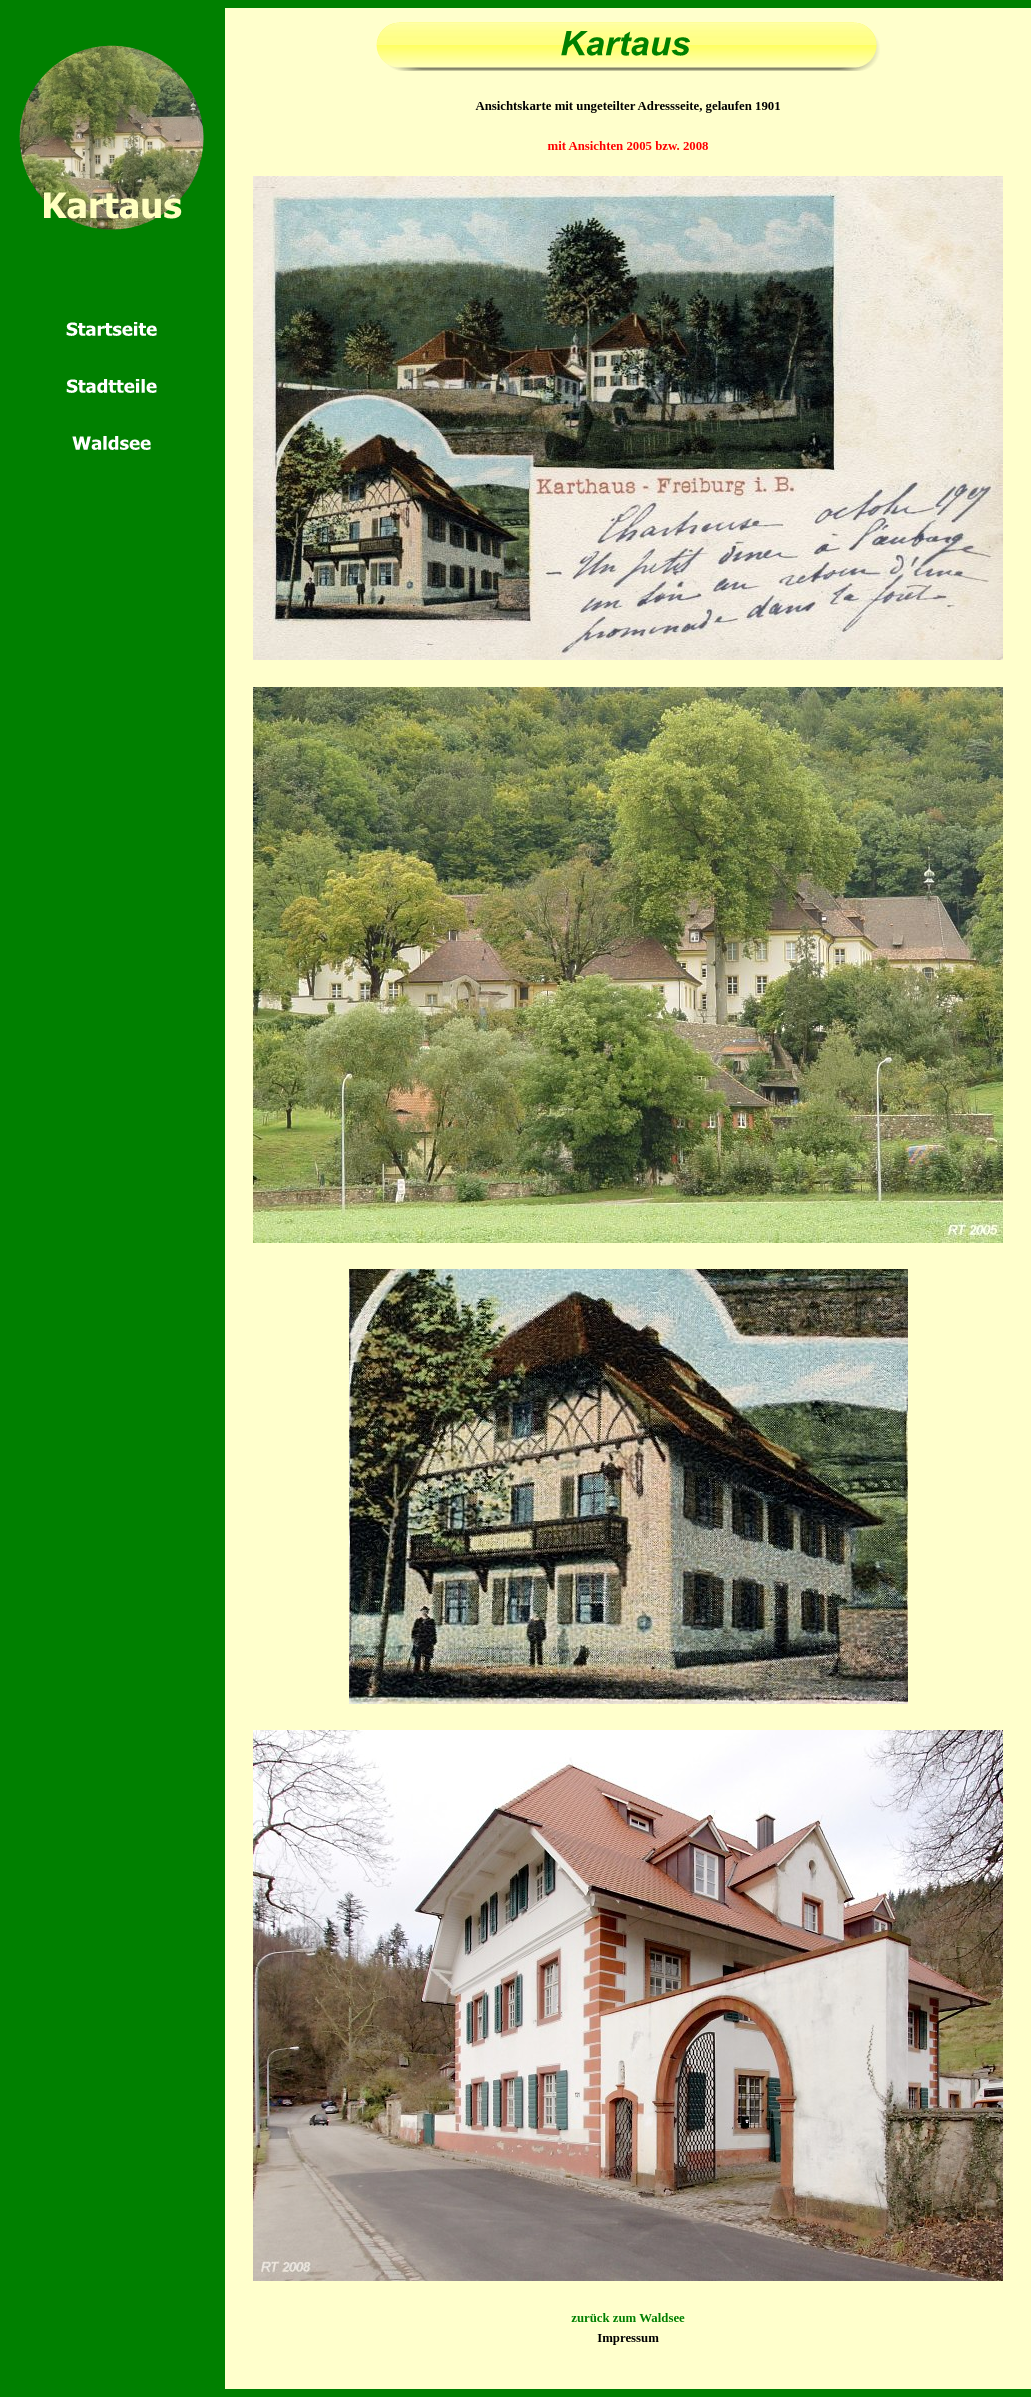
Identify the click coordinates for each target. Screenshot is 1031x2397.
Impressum (628, 2338)
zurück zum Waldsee (628, 2318)
